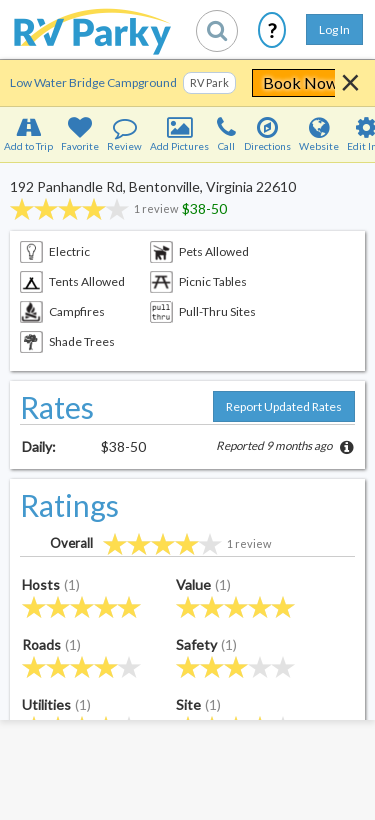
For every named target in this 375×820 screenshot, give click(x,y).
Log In (334, 29)
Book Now (300, 82)
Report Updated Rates (284, 406)
